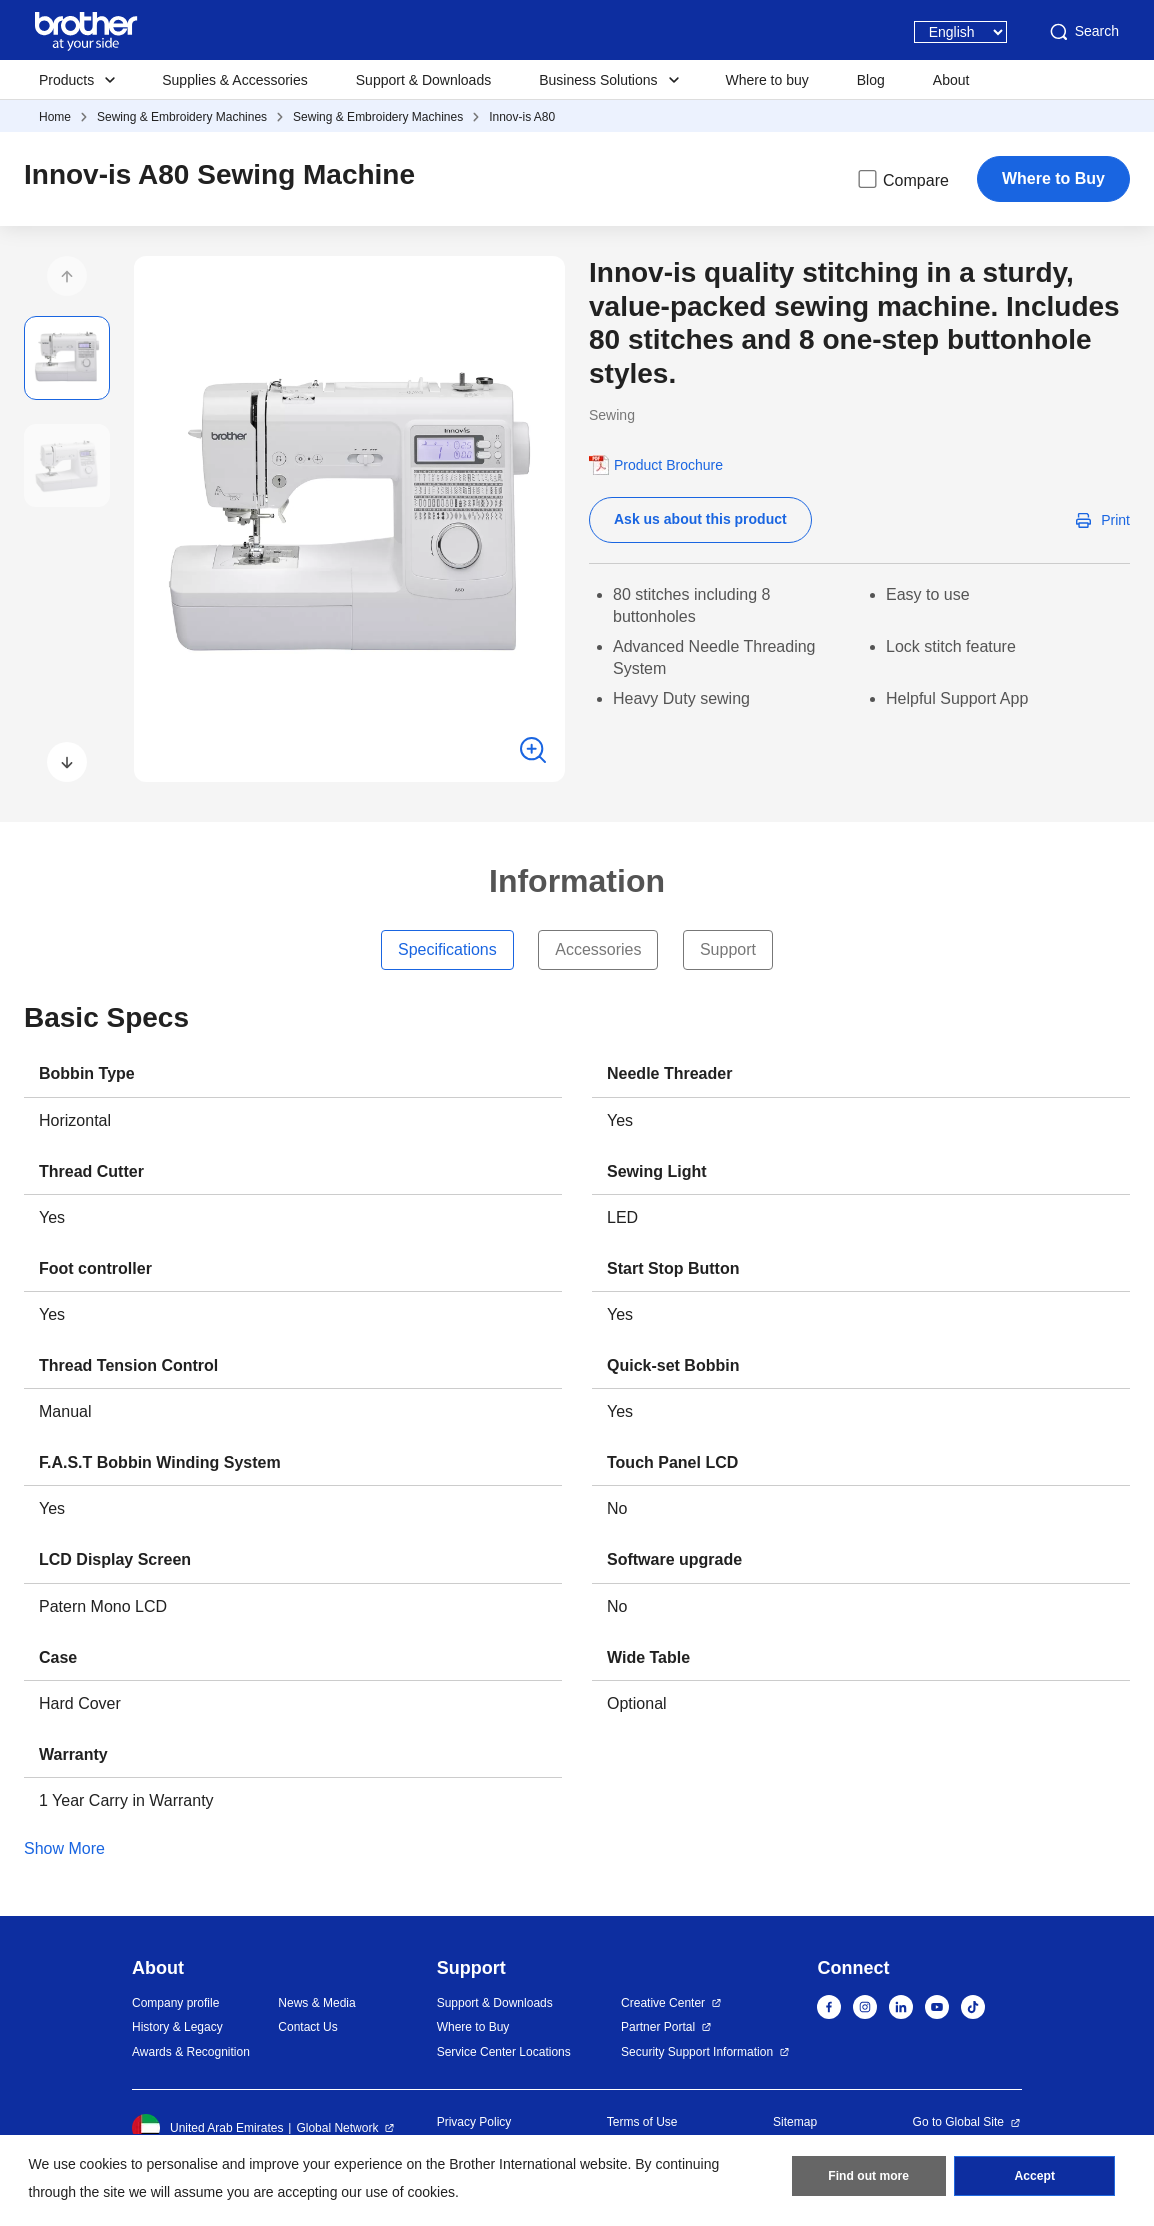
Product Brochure (668, 465)
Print (1115, 520)
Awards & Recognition (191, 2052)
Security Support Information (697, 2052)
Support (728, 949)
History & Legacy (177, 2027)
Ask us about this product (700, 519)
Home (55, 117)
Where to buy (767, 80)
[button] (67, 276)
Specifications (447, 949)
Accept (1035, 2177)
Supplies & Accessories (235, 80)
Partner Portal (658, 2027)
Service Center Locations (504, 2052)
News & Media (316, 2003)
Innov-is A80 (522, 117)
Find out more (869, 2177)
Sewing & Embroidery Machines (182, 117)
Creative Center (663, 2003)
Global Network (337, 2128)
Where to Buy (1053, 178)
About (951, 80)
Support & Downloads (423, 80)
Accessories (598, 949)
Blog (871, 80)
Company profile (175, 2003)
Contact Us (307, 2027)
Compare (902, 179)
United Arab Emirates (207, 2128)
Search (1083, 32)
